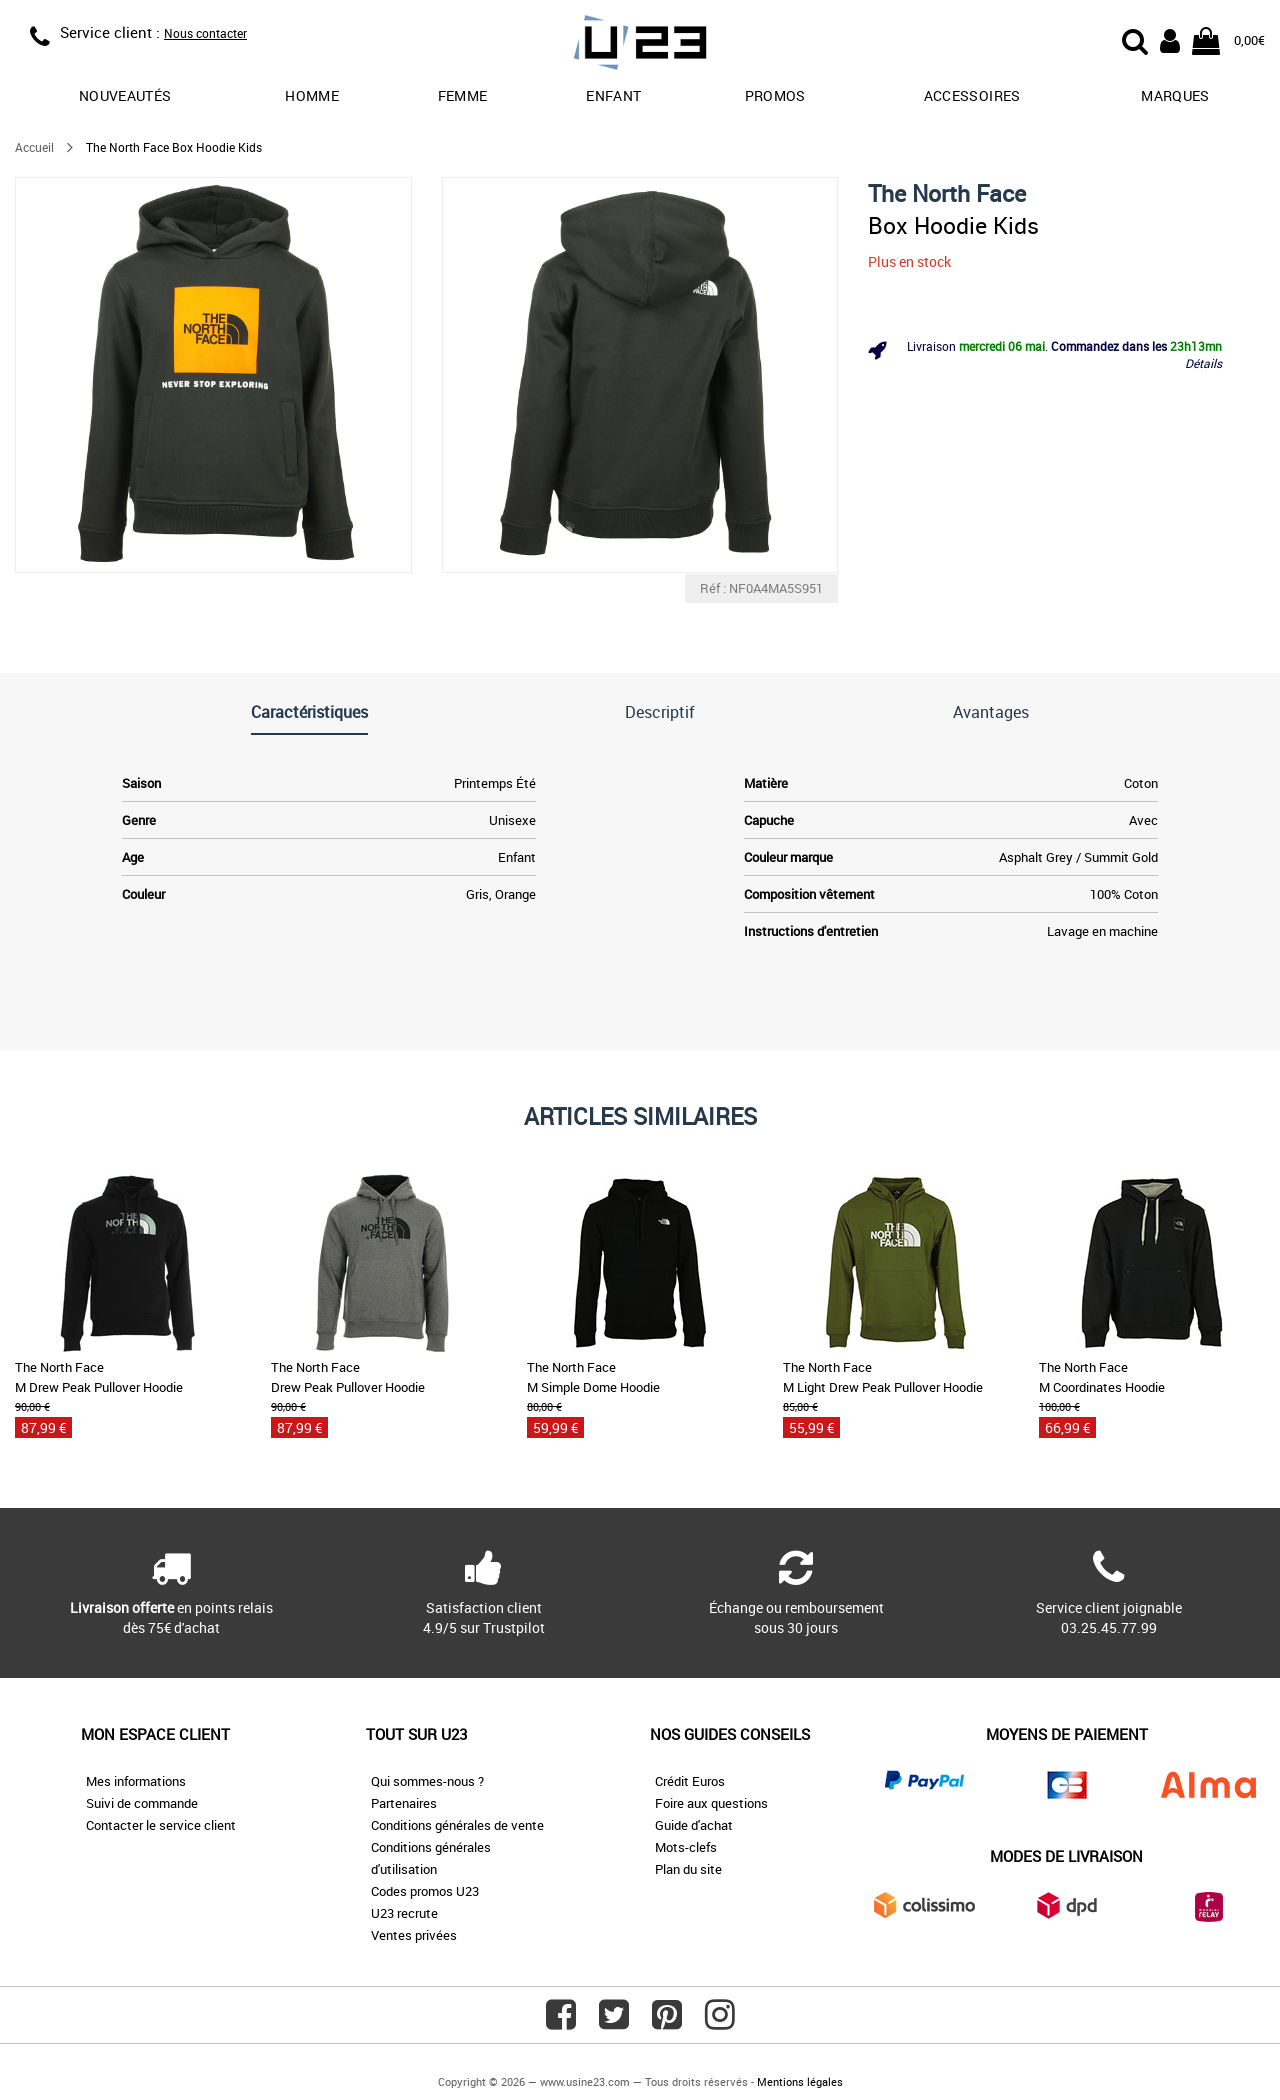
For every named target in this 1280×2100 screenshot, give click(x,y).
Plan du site (688, 1869)
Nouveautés (125, 95)
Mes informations (136, 1781)
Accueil (34, 147)
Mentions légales (800, 2081)
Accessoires (972, 95)
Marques (1175, 95)
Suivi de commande (142, 1803)
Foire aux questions (711, 1803)
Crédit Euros (690, 1781)
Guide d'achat (694, 1825)
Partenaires (404, 1803)
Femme (463, 95)
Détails (1203, 363)
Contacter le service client (161, 1825)
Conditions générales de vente (457, 1825)
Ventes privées (414, 1935)
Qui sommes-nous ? (427, 1781)
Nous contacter (205, 33)
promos (775, 95)
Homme (312, 95)
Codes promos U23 (425, 1891)
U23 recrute (404, 1913)
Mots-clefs (686, 1847)
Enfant (613, 95)
